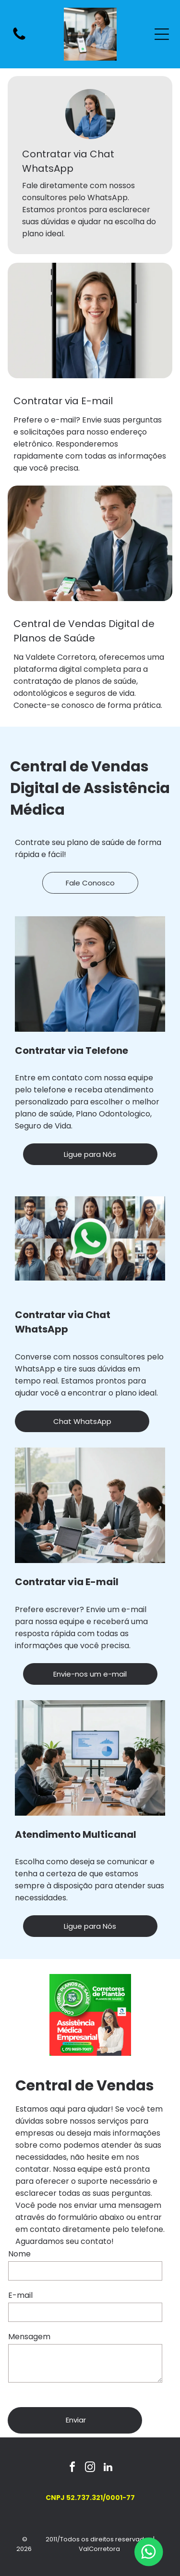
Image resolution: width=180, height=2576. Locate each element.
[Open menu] (162, 34)
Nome (19, 2253)
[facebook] (72, 2468)
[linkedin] (108, 2468)
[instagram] (90, 2468)
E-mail (20, 2295)
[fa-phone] (19, 39)
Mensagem (29, 2336)
